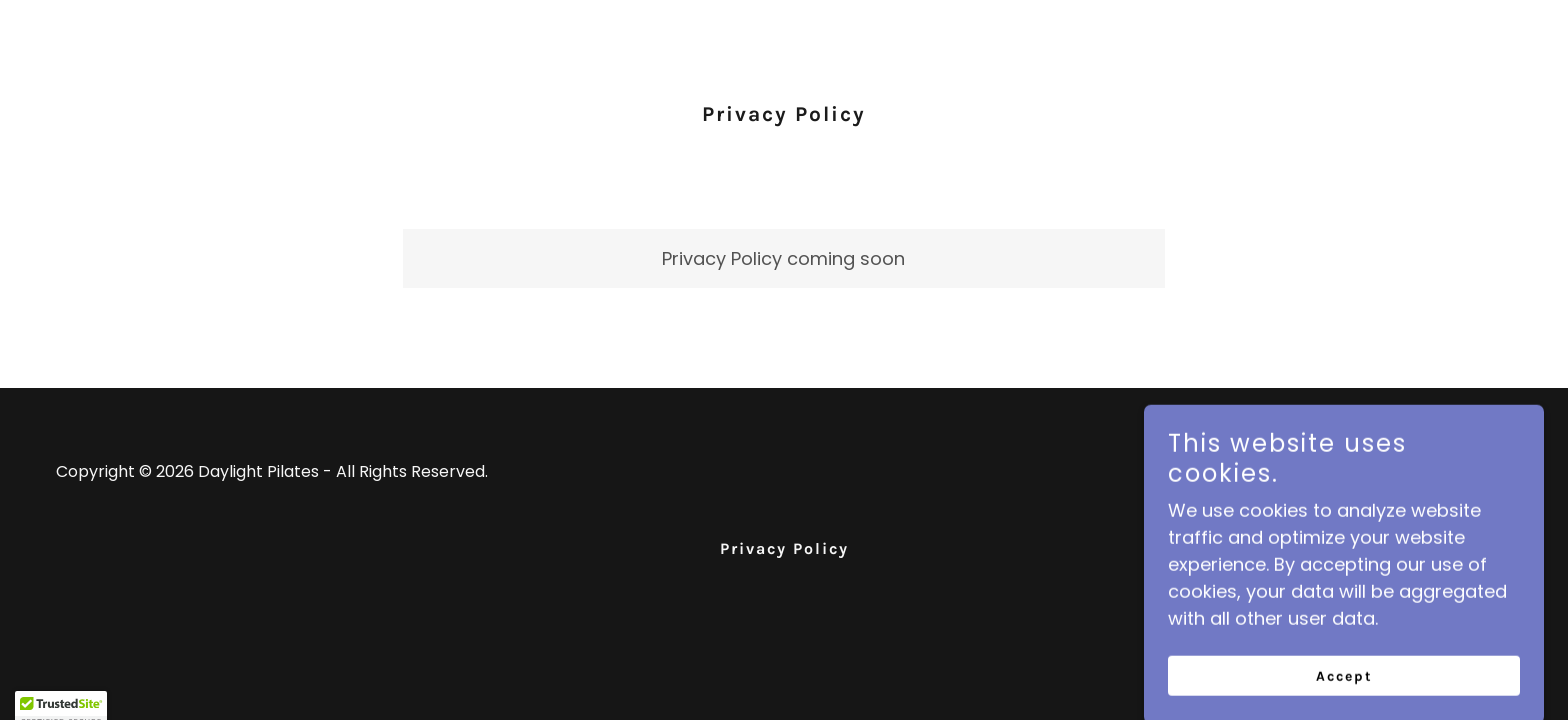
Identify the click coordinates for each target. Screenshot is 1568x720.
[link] (1446, 485)
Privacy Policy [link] (784, 548)
